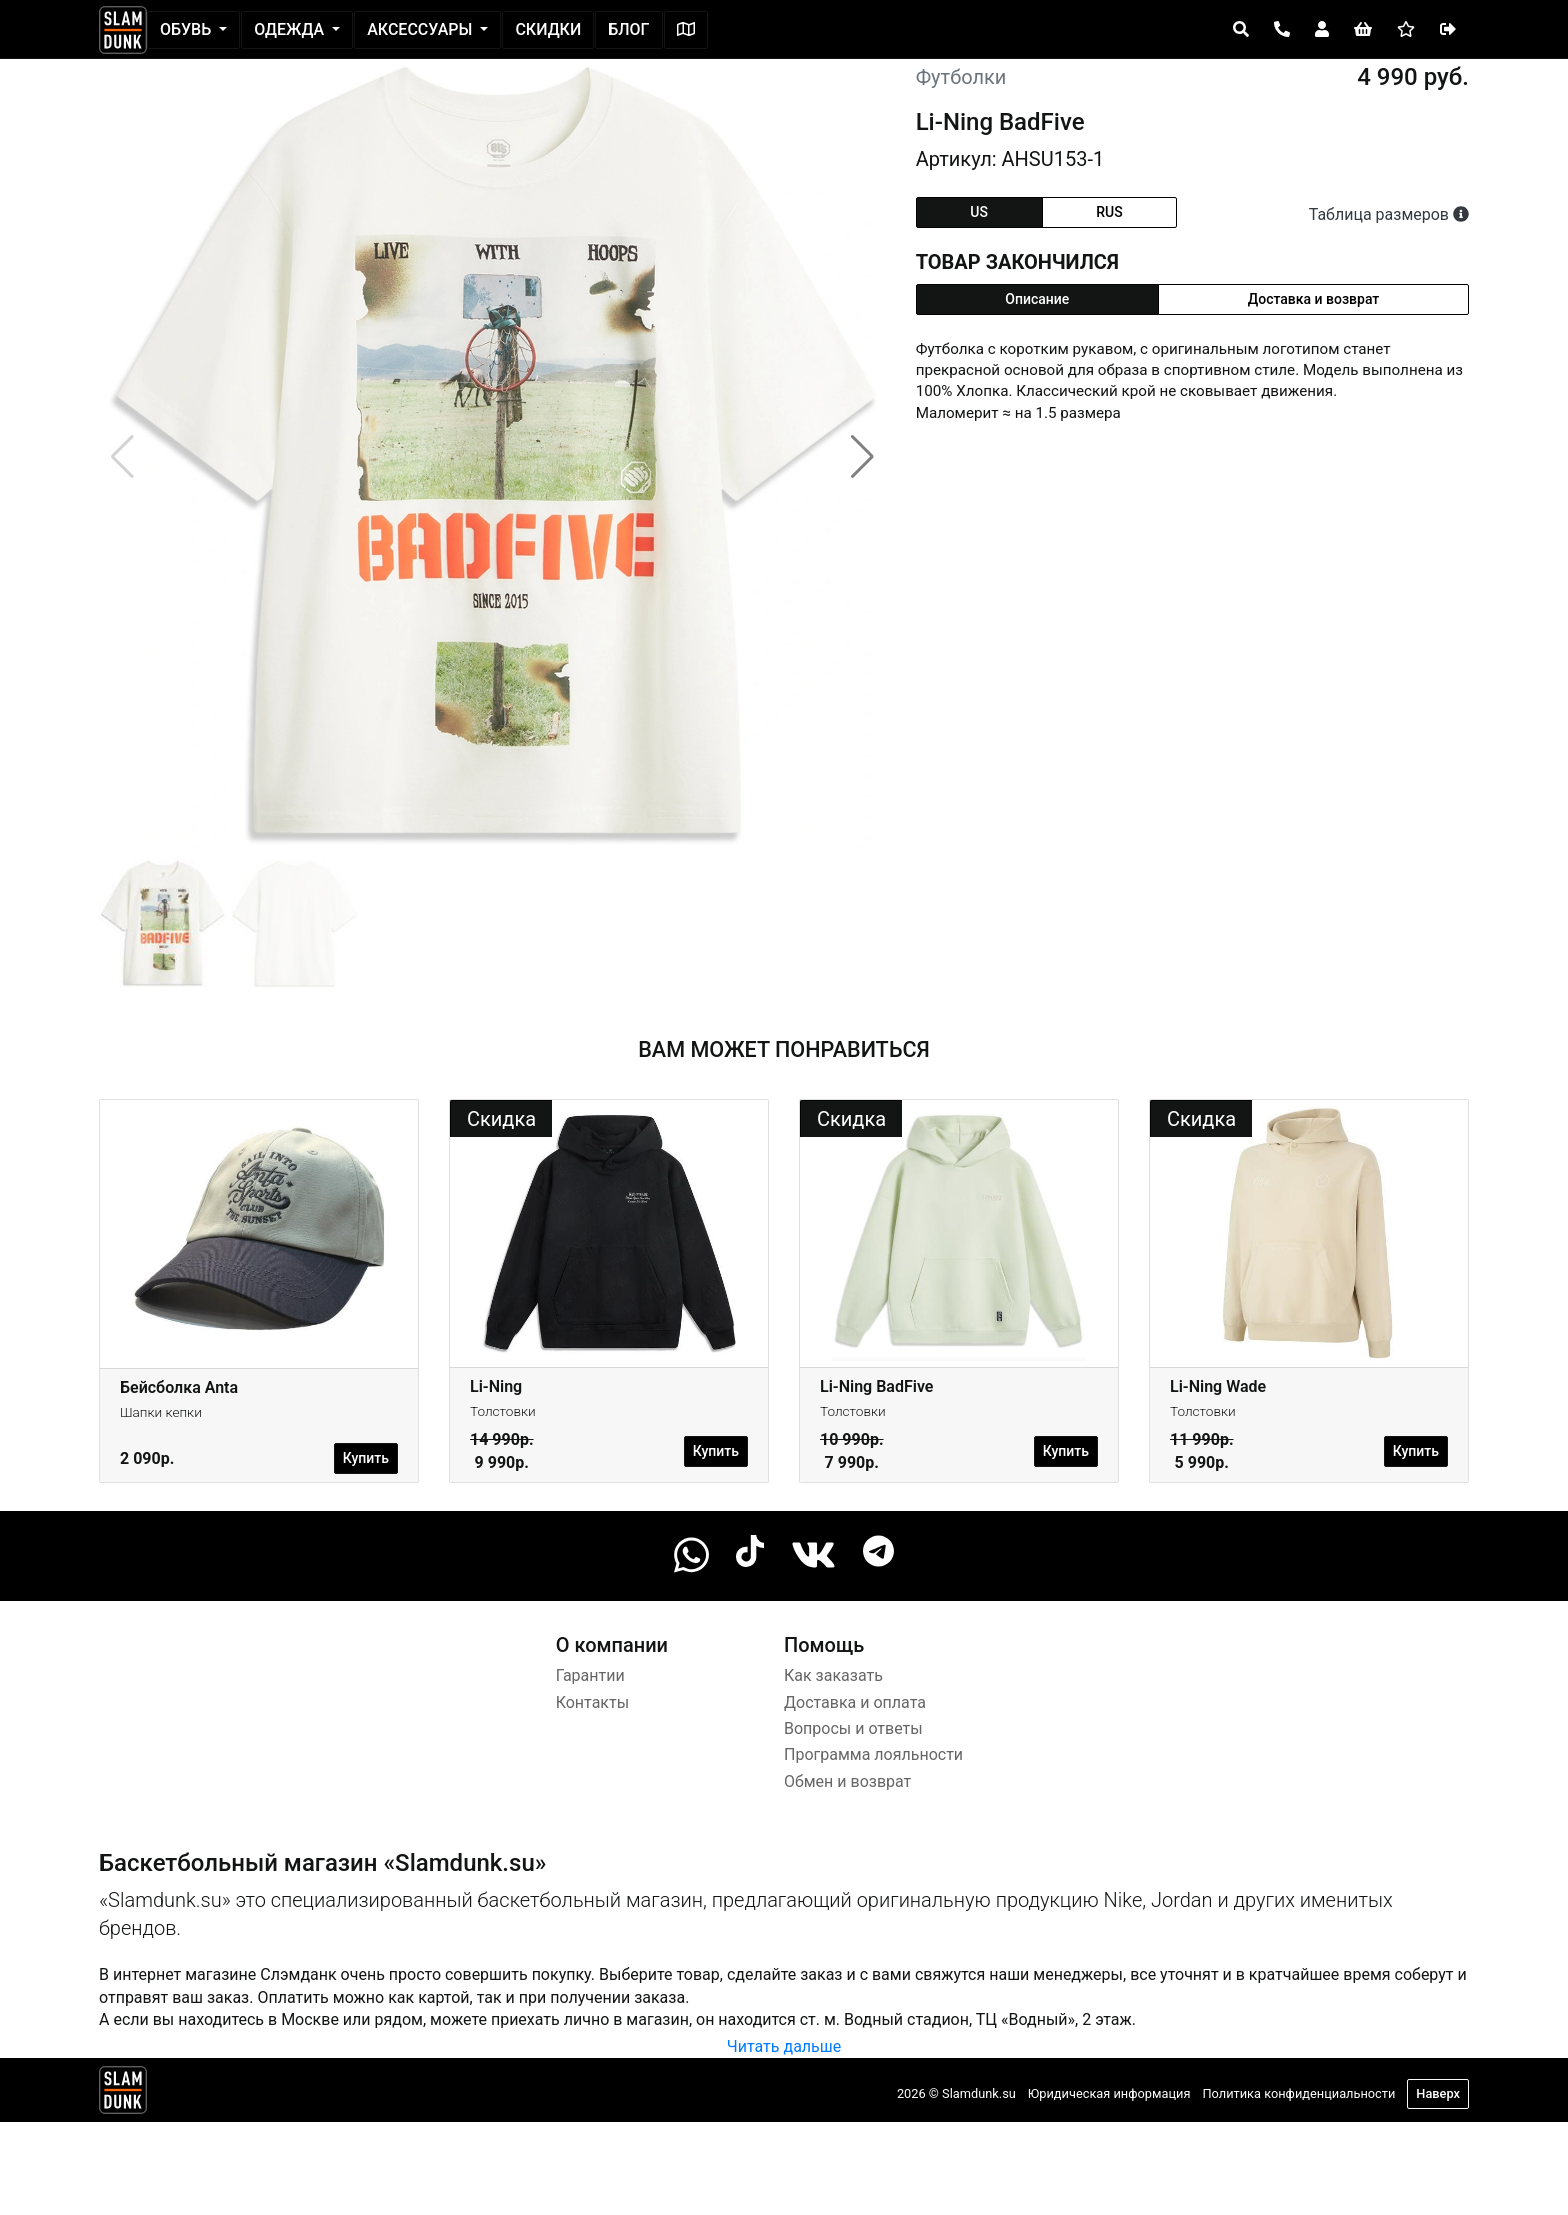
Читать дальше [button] (784, 2046)
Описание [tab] (1037, 299)
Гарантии (590, 1675)
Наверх (1438, 2093)
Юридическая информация (1109, 2093)
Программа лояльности (873, 1754)
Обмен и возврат (847, 1781)
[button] (862, 457)
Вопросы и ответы (853, 1728)
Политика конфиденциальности (1298, 2093)
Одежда (291, 29)
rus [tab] (1109, 212)
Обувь (187, 29)
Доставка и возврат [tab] (1314, 299)
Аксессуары (421, 29)
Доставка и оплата (855, 1702)
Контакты (592, 1702)
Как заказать (833, 1675)
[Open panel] (1241, 30)
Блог (628, 29)
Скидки (548, 29)
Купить (366, 1458)
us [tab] (979, 212)
